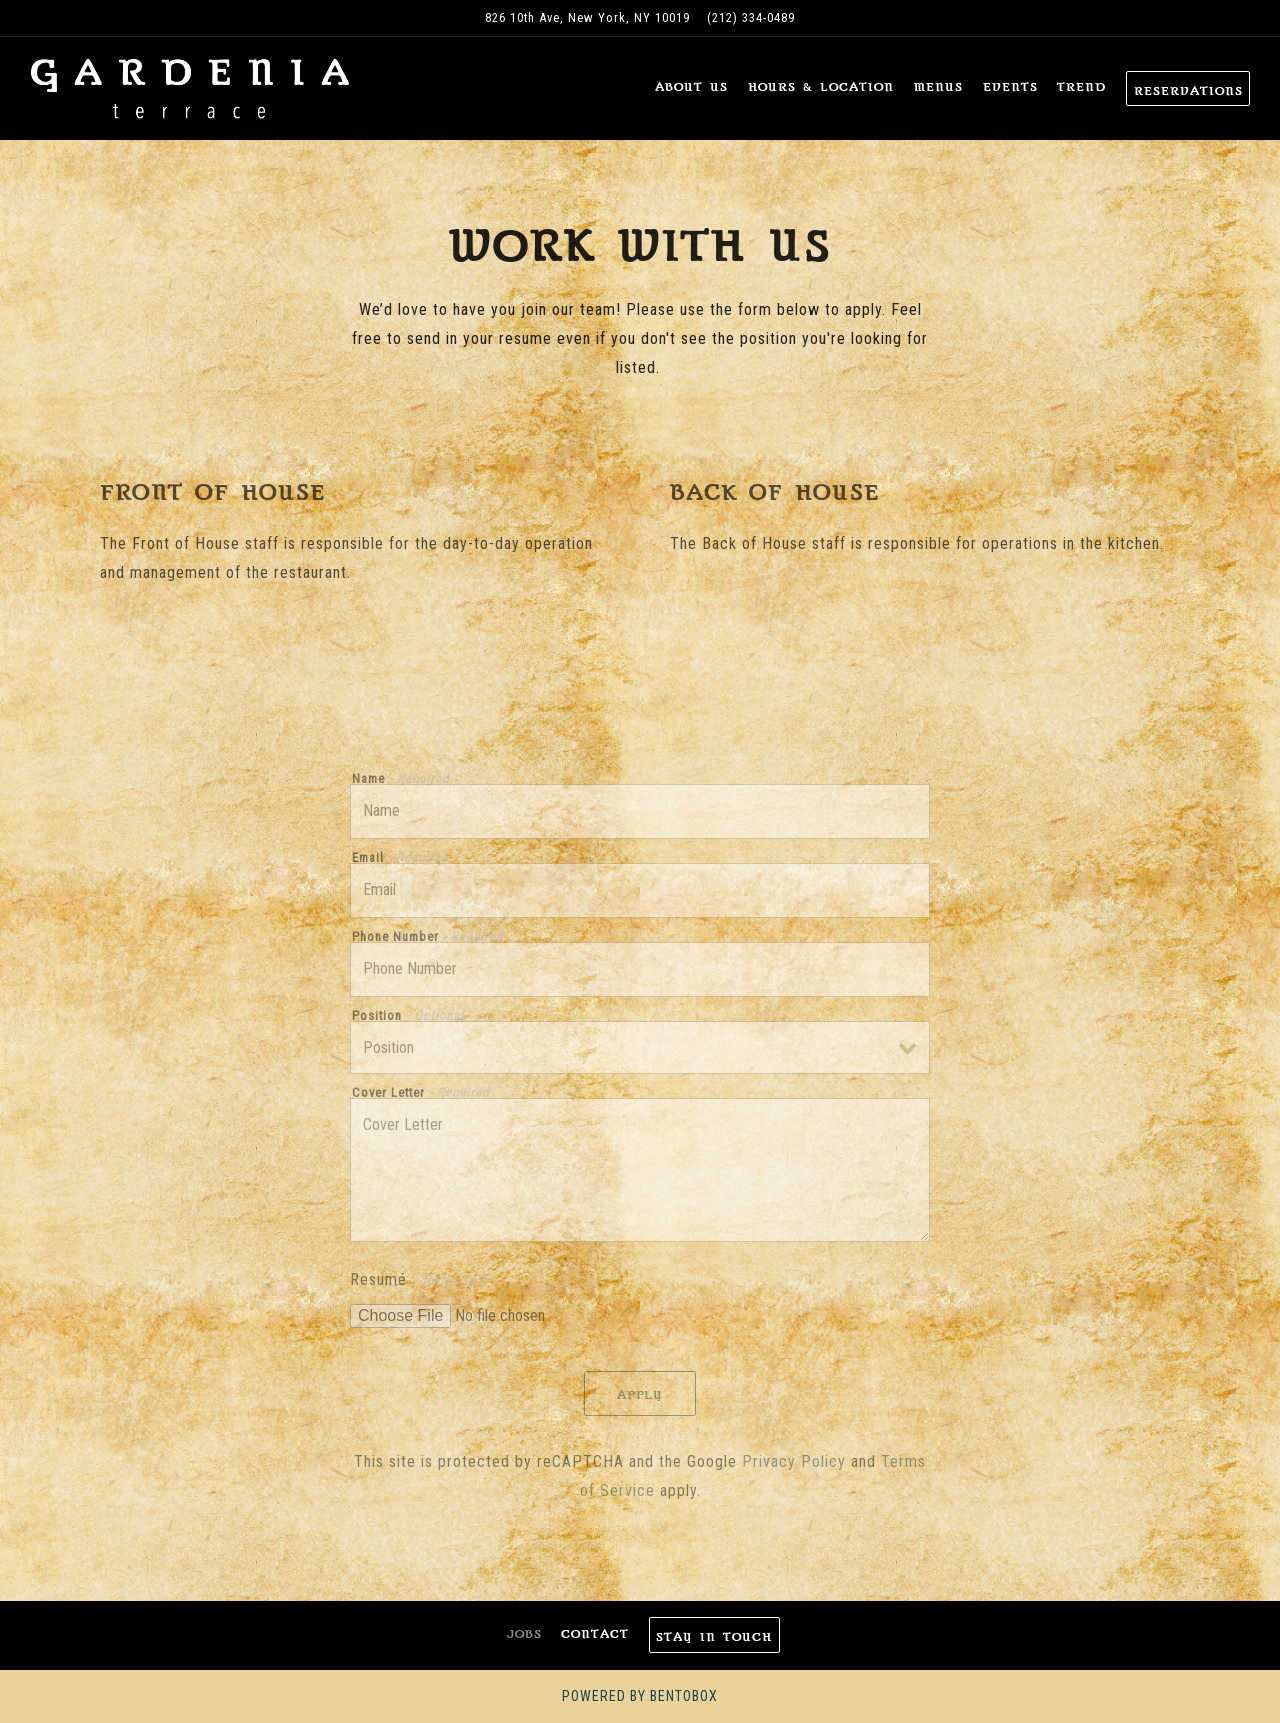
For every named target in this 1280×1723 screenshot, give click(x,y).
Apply (640, 1395)
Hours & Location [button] (821, 87)
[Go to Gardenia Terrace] (587, 17)
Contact (595, 1634)
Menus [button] (938, 87)
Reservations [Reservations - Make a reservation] (1188, 91)
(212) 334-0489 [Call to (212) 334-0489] (751, 17)
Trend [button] (1081, 87)
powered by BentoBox (640, 1696)
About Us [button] (691, 87)
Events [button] (1010, 87)
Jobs (524, 1634)
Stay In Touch (714, 1637)
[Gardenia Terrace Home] (190, 88)
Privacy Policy (794, 1461)
